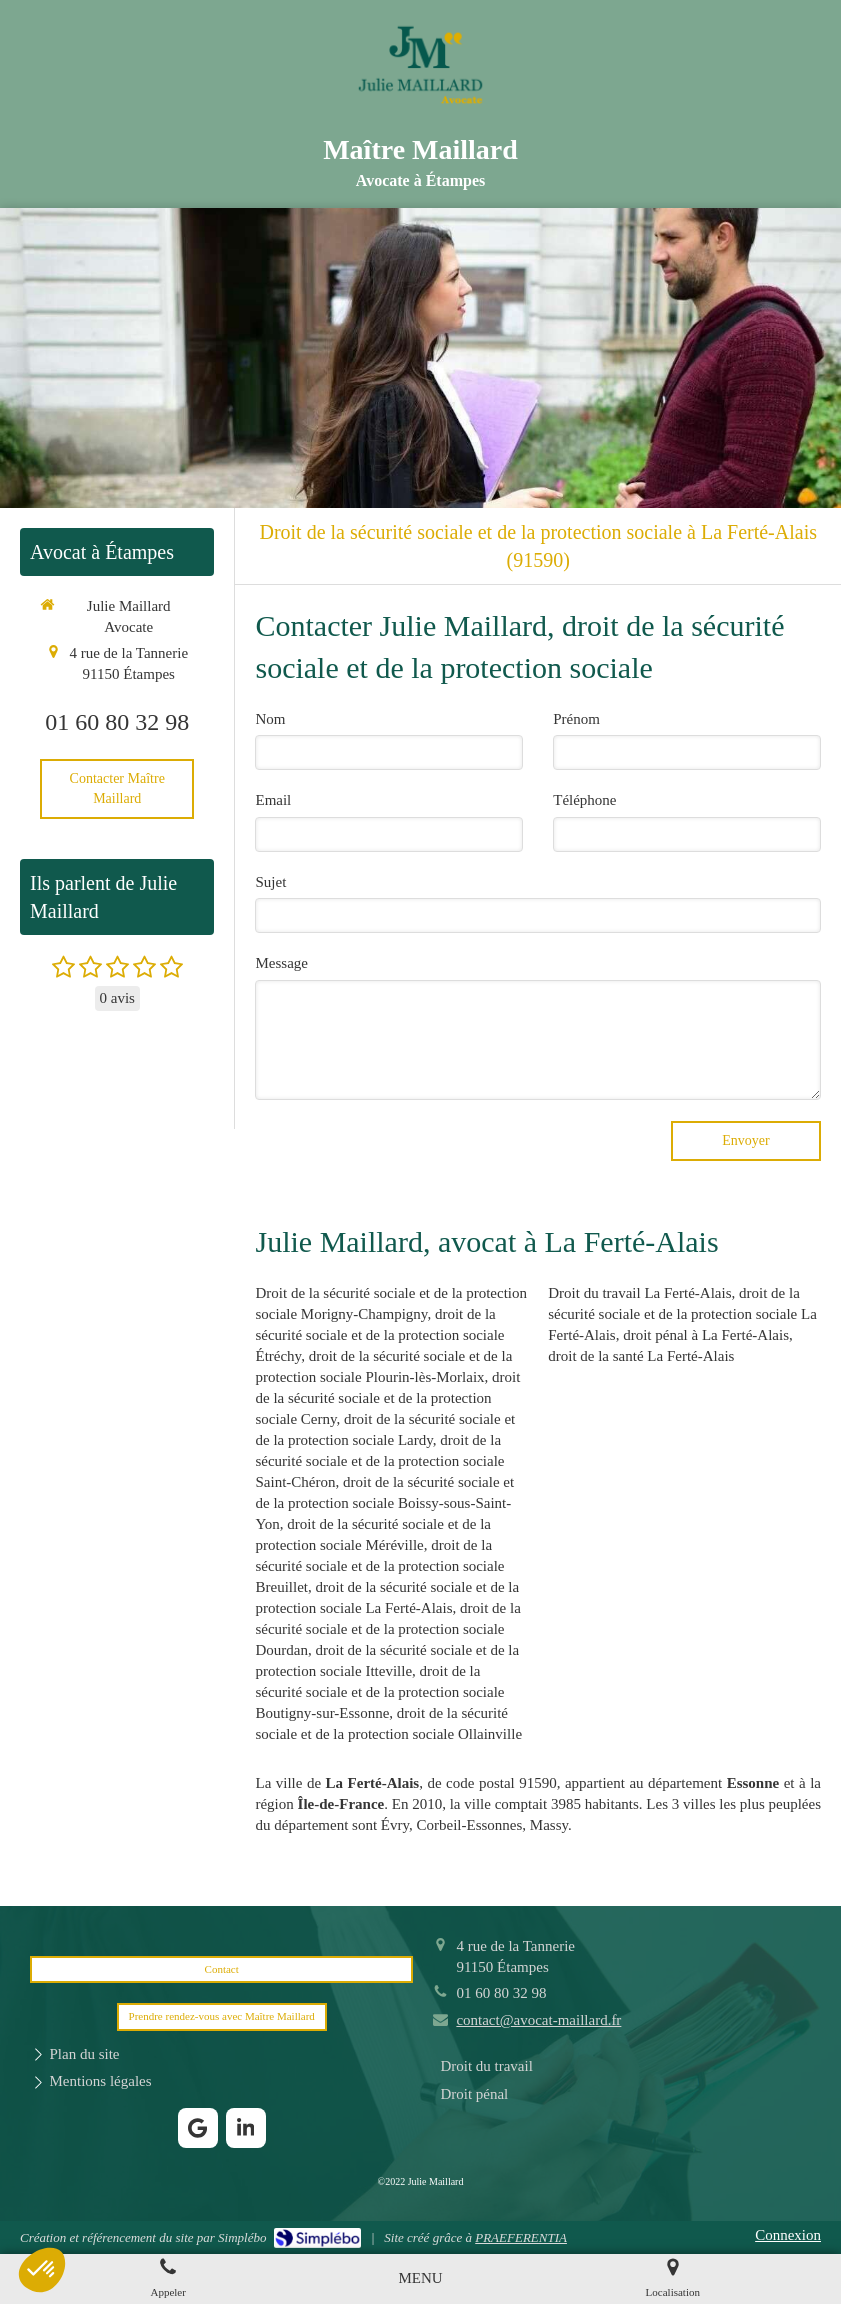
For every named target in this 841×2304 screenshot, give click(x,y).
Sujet (270, 882)
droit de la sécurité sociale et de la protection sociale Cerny (387, 1398)
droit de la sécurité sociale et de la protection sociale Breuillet (379, 1566)
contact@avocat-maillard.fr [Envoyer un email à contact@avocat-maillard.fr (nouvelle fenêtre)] (538, 2020)
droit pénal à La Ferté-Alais (706, 1335)
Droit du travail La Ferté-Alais (639, 1293)
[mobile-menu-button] (420, 2278)
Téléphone (584, 800)
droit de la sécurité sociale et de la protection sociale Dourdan (387, 1629)
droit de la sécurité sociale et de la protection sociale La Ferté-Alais (682, 1314)
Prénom (576, 719)
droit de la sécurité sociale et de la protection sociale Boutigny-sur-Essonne (379, 1692)
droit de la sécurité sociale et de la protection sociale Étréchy (379, 1335)
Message (281, 963)
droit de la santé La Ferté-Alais (641, 1356)
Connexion (788, 2235)
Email (273, 800)
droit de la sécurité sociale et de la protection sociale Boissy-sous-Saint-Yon (384, 1503)
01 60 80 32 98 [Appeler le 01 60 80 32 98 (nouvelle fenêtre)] (117, 722)
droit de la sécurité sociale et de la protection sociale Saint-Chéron (379, 1461)
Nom (270, 719)
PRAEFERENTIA (521, 2237)
